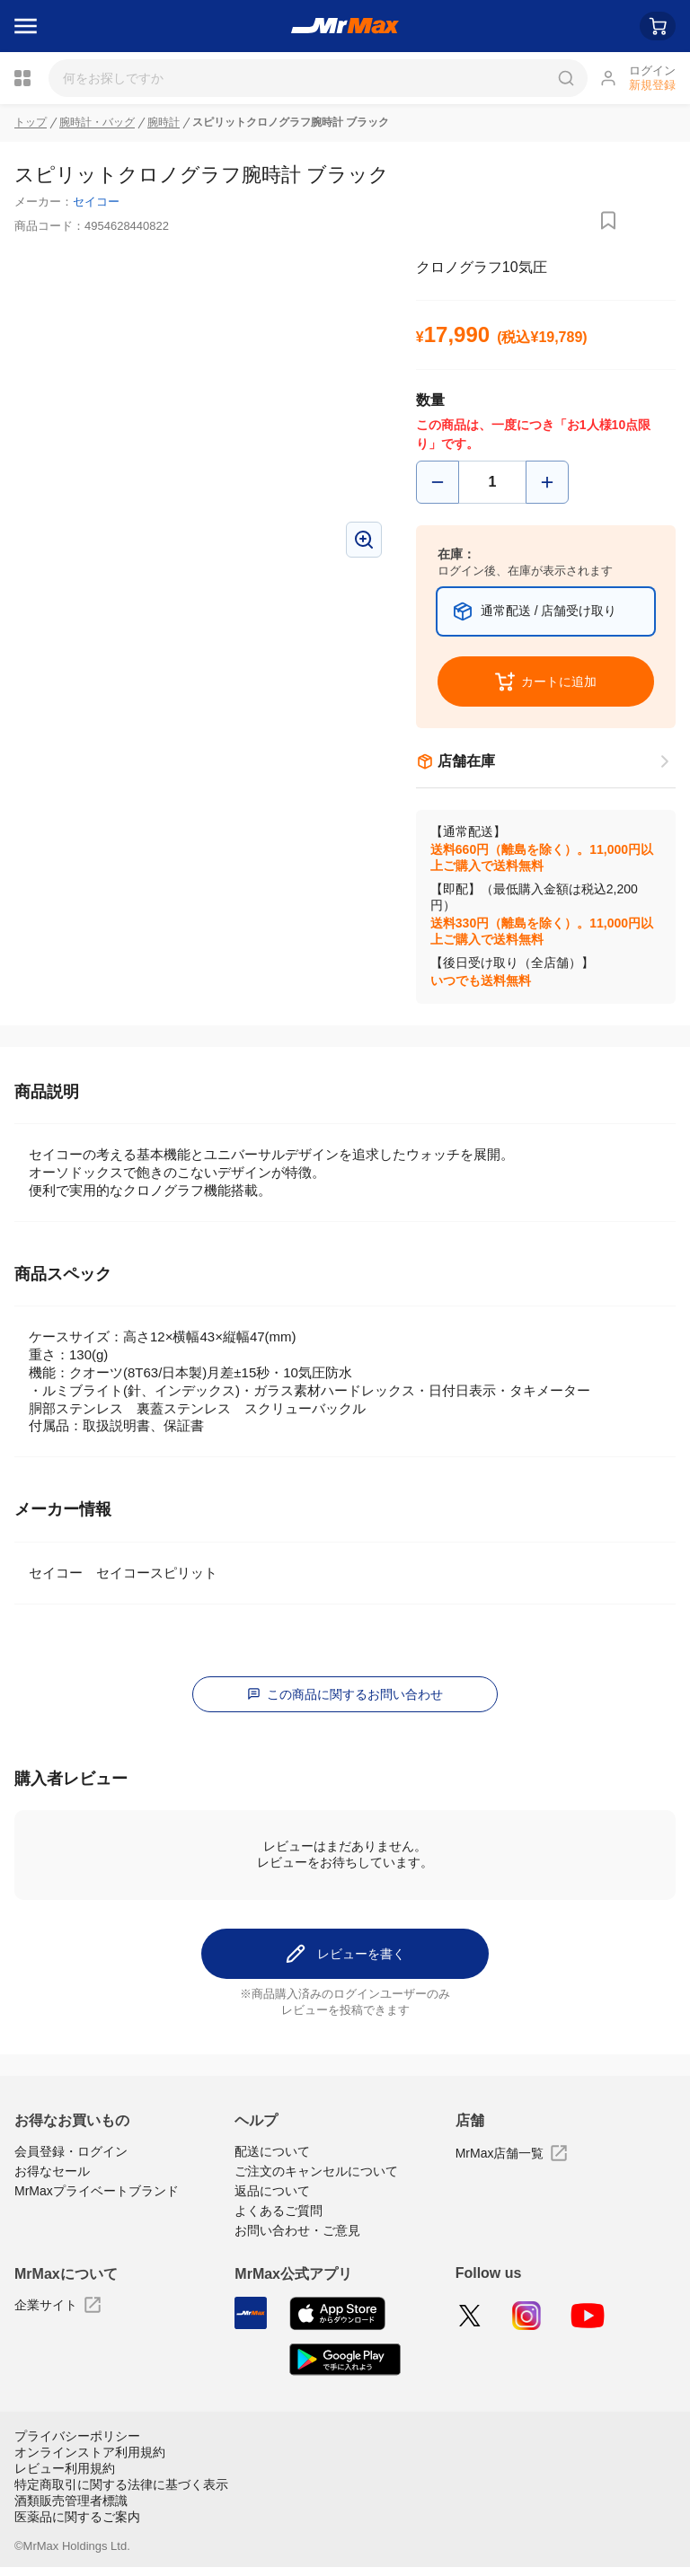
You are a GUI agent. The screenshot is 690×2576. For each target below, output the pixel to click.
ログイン (652, 70)
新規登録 (652, 85)
